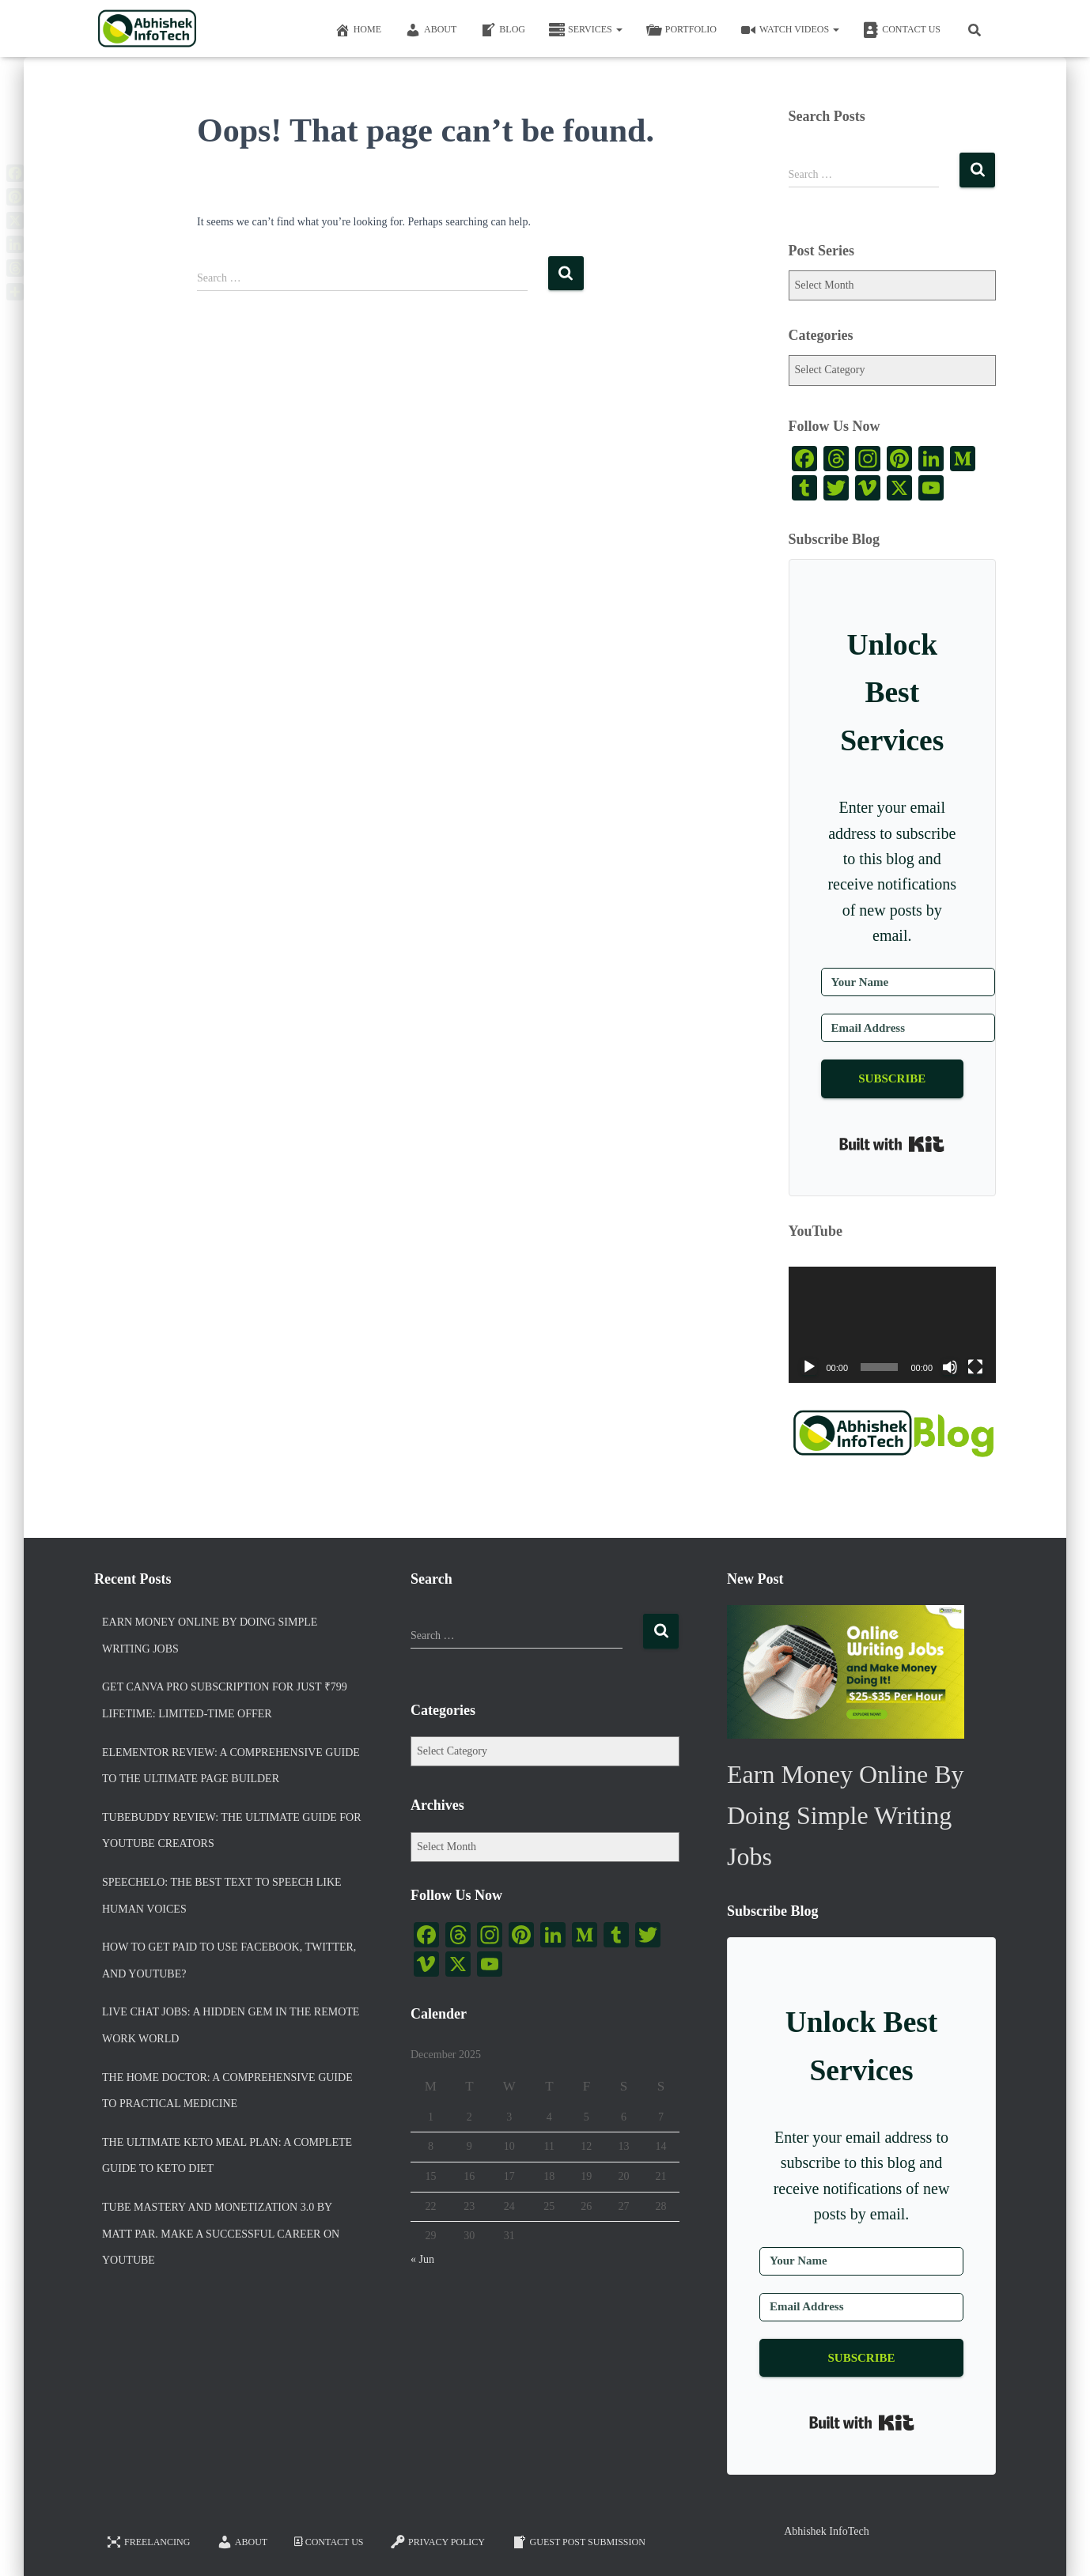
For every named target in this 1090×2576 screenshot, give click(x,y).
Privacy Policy (437, 2542)
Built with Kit (891, 1144)
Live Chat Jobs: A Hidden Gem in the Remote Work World (230, 2025)
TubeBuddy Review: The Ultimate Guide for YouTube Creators (231, 1830)
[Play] (809, 1367)
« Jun (422, 2259)
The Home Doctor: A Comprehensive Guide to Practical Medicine (227, 2091)
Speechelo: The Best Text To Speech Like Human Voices (222, 1895)
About (430, 30)
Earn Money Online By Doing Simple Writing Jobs (209, 1635)
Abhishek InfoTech (826, 2531)
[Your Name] (908, 982)
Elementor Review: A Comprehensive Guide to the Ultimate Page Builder (231, 1766)
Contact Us (902, 30)
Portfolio (681, 30)
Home (358, 30)
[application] (893, 1325)
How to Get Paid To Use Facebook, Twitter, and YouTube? (229, 1960)
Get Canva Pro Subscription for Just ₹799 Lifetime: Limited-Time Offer (224, 1700)
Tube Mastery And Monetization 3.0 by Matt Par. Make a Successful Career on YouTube (220, 2233)
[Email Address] (908, 1028)
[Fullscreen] (975, 1367)
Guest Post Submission (578, 2542)
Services (586, 30)
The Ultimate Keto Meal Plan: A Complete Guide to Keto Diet (227, 2155)
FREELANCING (148, 2542)
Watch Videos (789, 30)
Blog (502, 30)
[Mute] (950, 1367)
